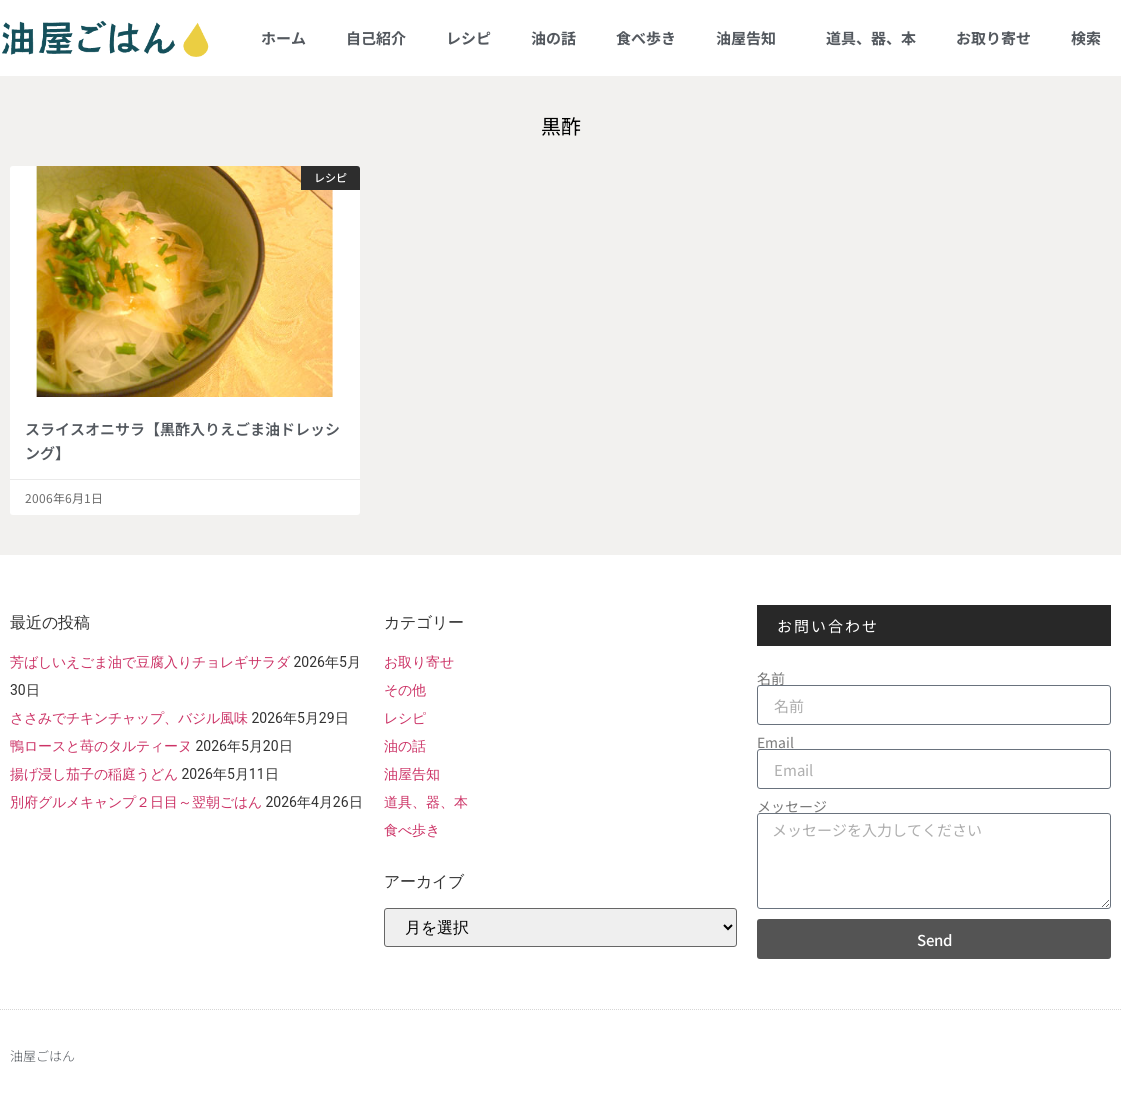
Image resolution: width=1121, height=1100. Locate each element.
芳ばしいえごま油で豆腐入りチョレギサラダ (150, 662)
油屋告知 (751, 37)
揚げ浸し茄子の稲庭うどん (94, 774)
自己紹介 (376, 37)
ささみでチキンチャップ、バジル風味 (129, 718)
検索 (1086, 37)
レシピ (468, 37)
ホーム (283, 37)
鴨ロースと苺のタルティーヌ (101, 746)
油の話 (553, 37)
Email (775, 742)
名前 (771, 678)
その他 (405, 690)
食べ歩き (646, 37)
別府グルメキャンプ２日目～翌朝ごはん (136, 802)
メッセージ (792, 806)
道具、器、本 (871, 37)
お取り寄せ (993, 37)
